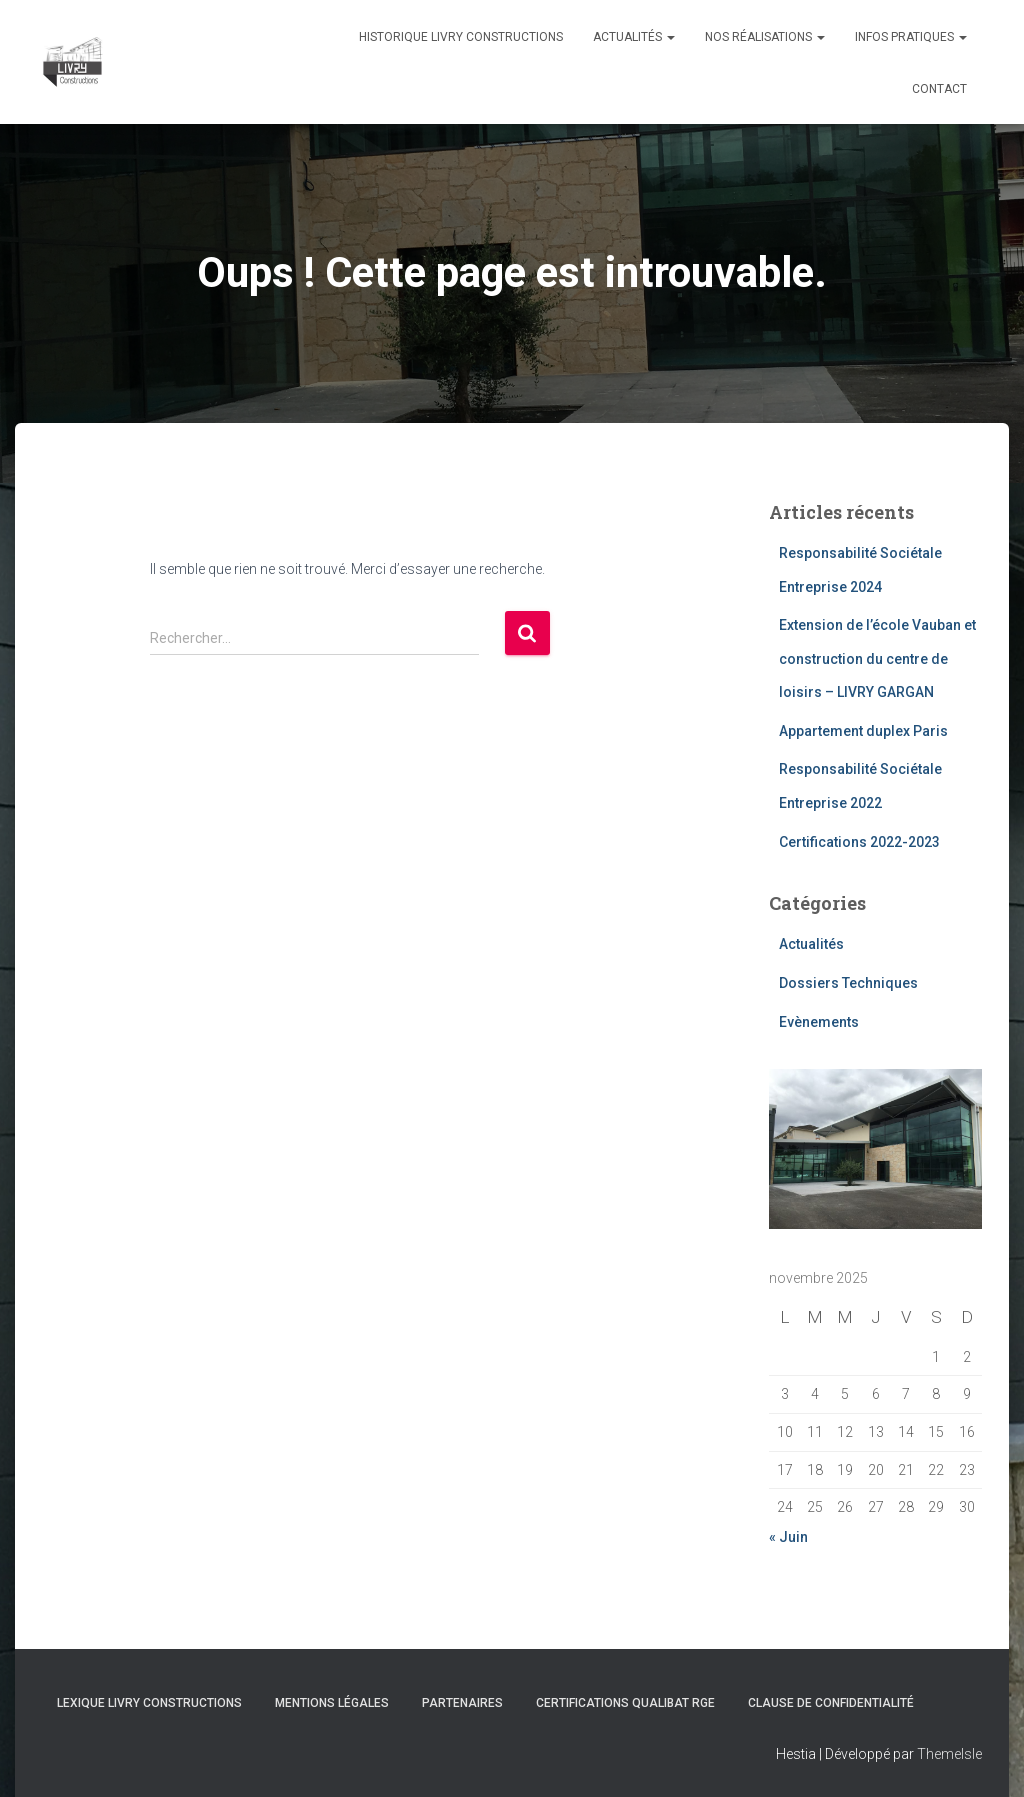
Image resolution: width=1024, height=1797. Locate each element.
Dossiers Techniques (848, 983)
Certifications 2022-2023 (859, 842)
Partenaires (462, 1703)
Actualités (634, 37)
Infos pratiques (911, 37)
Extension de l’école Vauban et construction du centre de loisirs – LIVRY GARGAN (877, 658)
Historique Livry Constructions (461, 37)
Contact (939, 89)
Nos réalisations (765, 37)
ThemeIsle (949, 1754)
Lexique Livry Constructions (149, 1703)
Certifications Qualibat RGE (625, 1703)
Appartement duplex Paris (863, 731)
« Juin (788, 1537)
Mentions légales (332, 1703)
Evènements (819, 1022)
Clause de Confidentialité (831, 1703)
